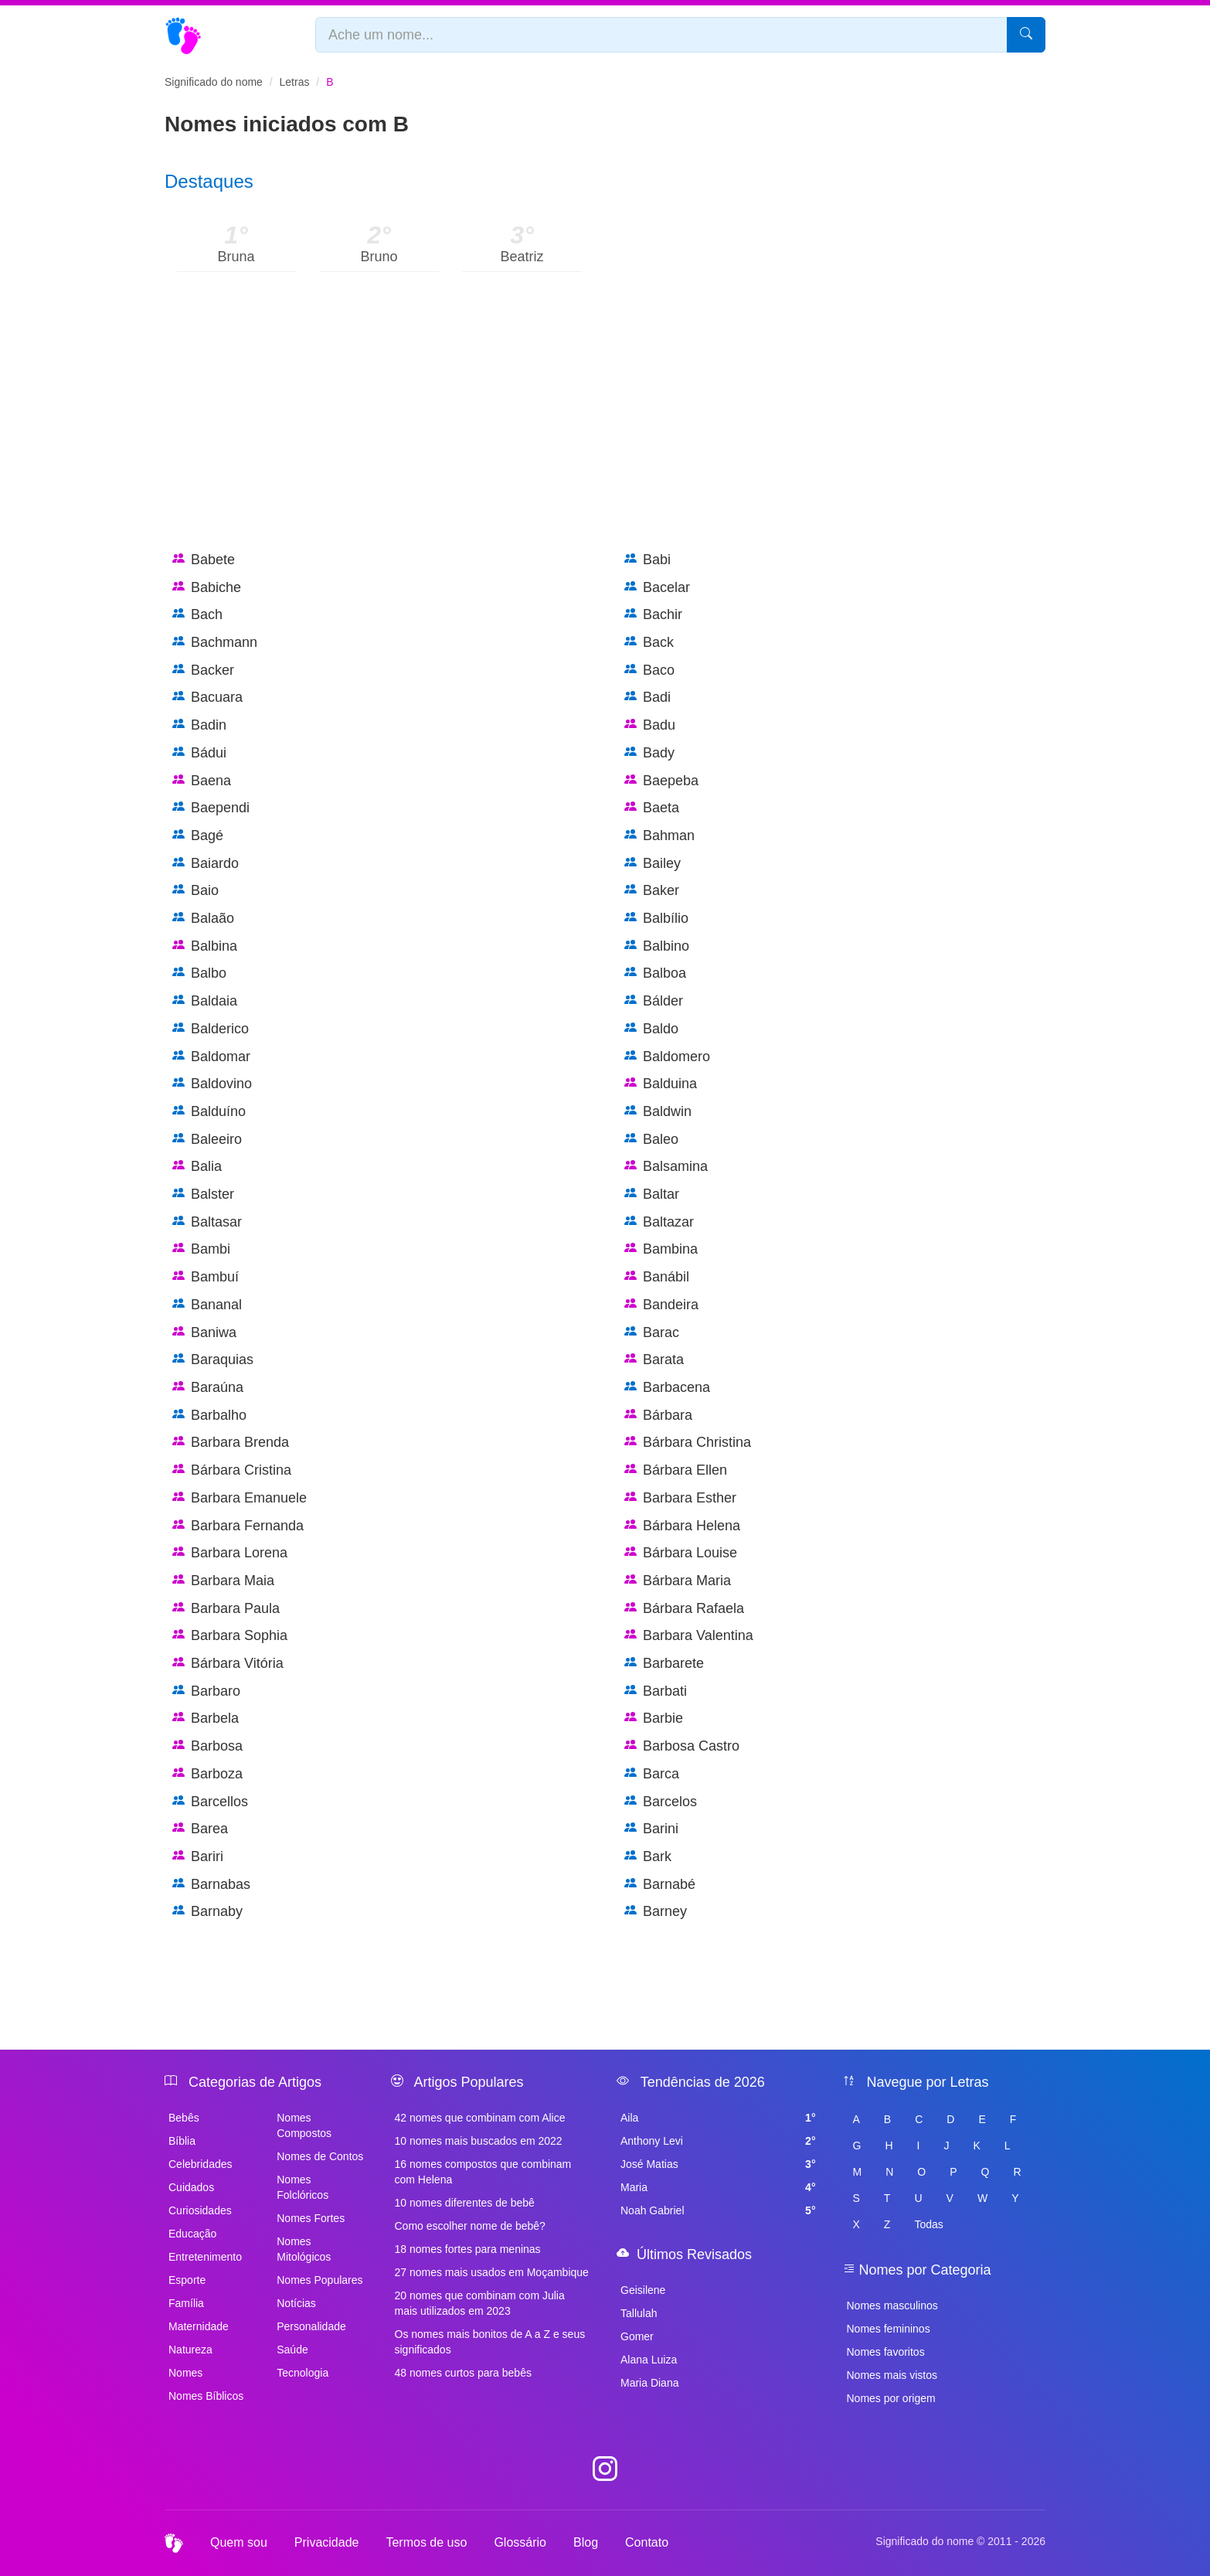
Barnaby (207, 1912)
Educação (192, 2233)
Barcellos (210, 1802)
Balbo (199, 973)
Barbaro (206, 1691)
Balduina (660, 1084)
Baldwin (658, 1112)
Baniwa (204, 1333)
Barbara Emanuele (239, 1498)
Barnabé (659, 1885)
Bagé (197, 836)
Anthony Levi (718, 2141)
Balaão (203, 918)
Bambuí (205, 1277)
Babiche (206, 588)
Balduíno (209, 1112)
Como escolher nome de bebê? (470, 2226)
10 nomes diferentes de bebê (465, 2203)
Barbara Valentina (688, 1636)
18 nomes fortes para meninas (468, 2249)
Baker (651, 891)
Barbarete (664, 1664)
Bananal (207, 1305)
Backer (203, 670)
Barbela (205, 1718)
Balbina (204, 946)
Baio (195, 891)
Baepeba (661, 781)
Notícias (296, 2303)
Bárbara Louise (680, 1553)
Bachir (653, 615)
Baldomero (667, 1057)
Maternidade (198, 2326)
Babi (647, 560)
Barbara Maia (223, 1581)
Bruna (235, 256)
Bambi (201, 1249)
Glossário (520, 2542)
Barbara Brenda (230, 1442)
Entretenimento (205, 2257)
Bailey (652, 864)
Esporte (187, 2280)
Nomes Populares (319, 2280)
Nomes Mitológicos (304, 2249)
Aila (718, 2117)
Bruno (378, 256)
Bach (197, 615)
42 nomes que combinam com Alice (480, 2118)
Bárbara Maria (677, 1581)
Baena (201, 781)
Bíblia (181, 2141)
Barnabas (211, 1885)
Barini (651, 1829)
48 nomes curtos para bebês (463, 2373)
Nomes (185, 2373)
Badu (649, 725)
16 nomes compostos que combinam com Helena (483, 2172)
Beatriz (521, 256)
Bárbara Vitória (228, 1664)
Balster (203, 1194)
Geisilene (642, 2290)
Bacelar (657, 588)
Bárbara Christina (687, 1442)
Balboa (655, 973)
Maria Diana (649, 2383)
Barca (651, 1774)
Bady (649, 753)
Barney (655, 1912)
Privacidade (326, 2542)
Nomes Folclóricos (302, 2187)
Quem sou (238, 2542)
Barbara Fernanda (238, 1526)
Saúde (292, 2349)
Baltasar (207, 1222)
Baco (649, 670)
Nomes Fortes (311, 2218)
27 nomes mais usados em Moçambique (492, 2272)
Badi (647, 697)
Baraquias (212, 1360)
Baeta (651, 808)
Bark (647, 1857)
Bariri (197, 1857)
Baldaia (204, 1001)
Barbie (653, 1718)
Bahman (659, 836)
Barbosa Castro (681, 1746)
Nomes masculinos (892, 2305)
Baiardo (205, 864)
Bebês (183, 2118)
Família (186, 2303)
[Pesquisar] (1026, 35)
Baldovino (212, 1084)
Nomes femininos (888, 2328)
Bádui (199, 753)
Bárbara (658, 1415)
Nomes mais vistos (892, 2375)
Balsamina (666, 1167)
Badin (199, 725)
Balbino (656, 946)
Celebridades (200, 2164)
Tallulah (638, 2313)
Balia (197, 1167)
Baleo (651, 1139)
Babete (203, 560)
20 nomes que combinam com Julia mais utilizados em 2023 (480, 2303)
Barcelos (660, 1802)
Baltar (651, 1194)
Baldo (651, 1029)
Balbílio (656, 918)
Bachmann (214, 643)
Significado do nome (214, 82)
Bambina (661, 1249)
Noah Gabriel (718, 2210)
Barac (651, 1333)
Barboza (207, 1774)
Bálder (653, 1001)
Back (649, 643)
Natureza (190, 2349)
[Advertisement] (605, 426)
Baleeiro (207, 1139)
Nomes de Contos (320, 2156)
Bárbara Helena (682, 1526)
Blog (585, 2542)
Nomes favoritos (886, 2352)
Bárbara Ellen (675, 1470)
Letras (295, 82)
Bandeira (661, 1305)
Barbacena (667, 1388)
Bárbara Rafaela (684, 1609)
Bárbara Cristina (231, 1470)
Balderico (210, 1029)
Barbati (655, 1691)
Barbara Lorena (229, 1553)
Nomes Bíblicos (205, 2396)
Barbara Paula (226, 1609)
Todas (928, 2224)
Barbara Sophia (229, 1636)
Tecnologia (302, 2373)
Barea (200, 1829)
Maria (718, 2187)
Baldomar (211, 1057)
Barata (654, 1360)
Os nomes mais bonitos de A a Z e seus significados (490, 2342)
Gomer (637, 2336)
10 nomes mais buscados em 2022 (479, 2141)
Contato (646, 2542)
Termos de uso (426, 2542)
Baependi (211, 808)
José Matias (718, 2164)
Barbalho (209, 1415)
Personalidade (311, 2326)
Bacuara (207, 697)
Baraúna (207, 1388)
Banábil (656, 1277)
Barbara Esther (680, 1498)
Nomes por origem (891, 2398)
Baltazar (659, 1222)
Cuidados (191, 2187)
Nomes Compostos (304, 2125)
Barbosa (207, 1746)
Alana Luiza (648, 2359)
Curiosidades (200, 2210)
